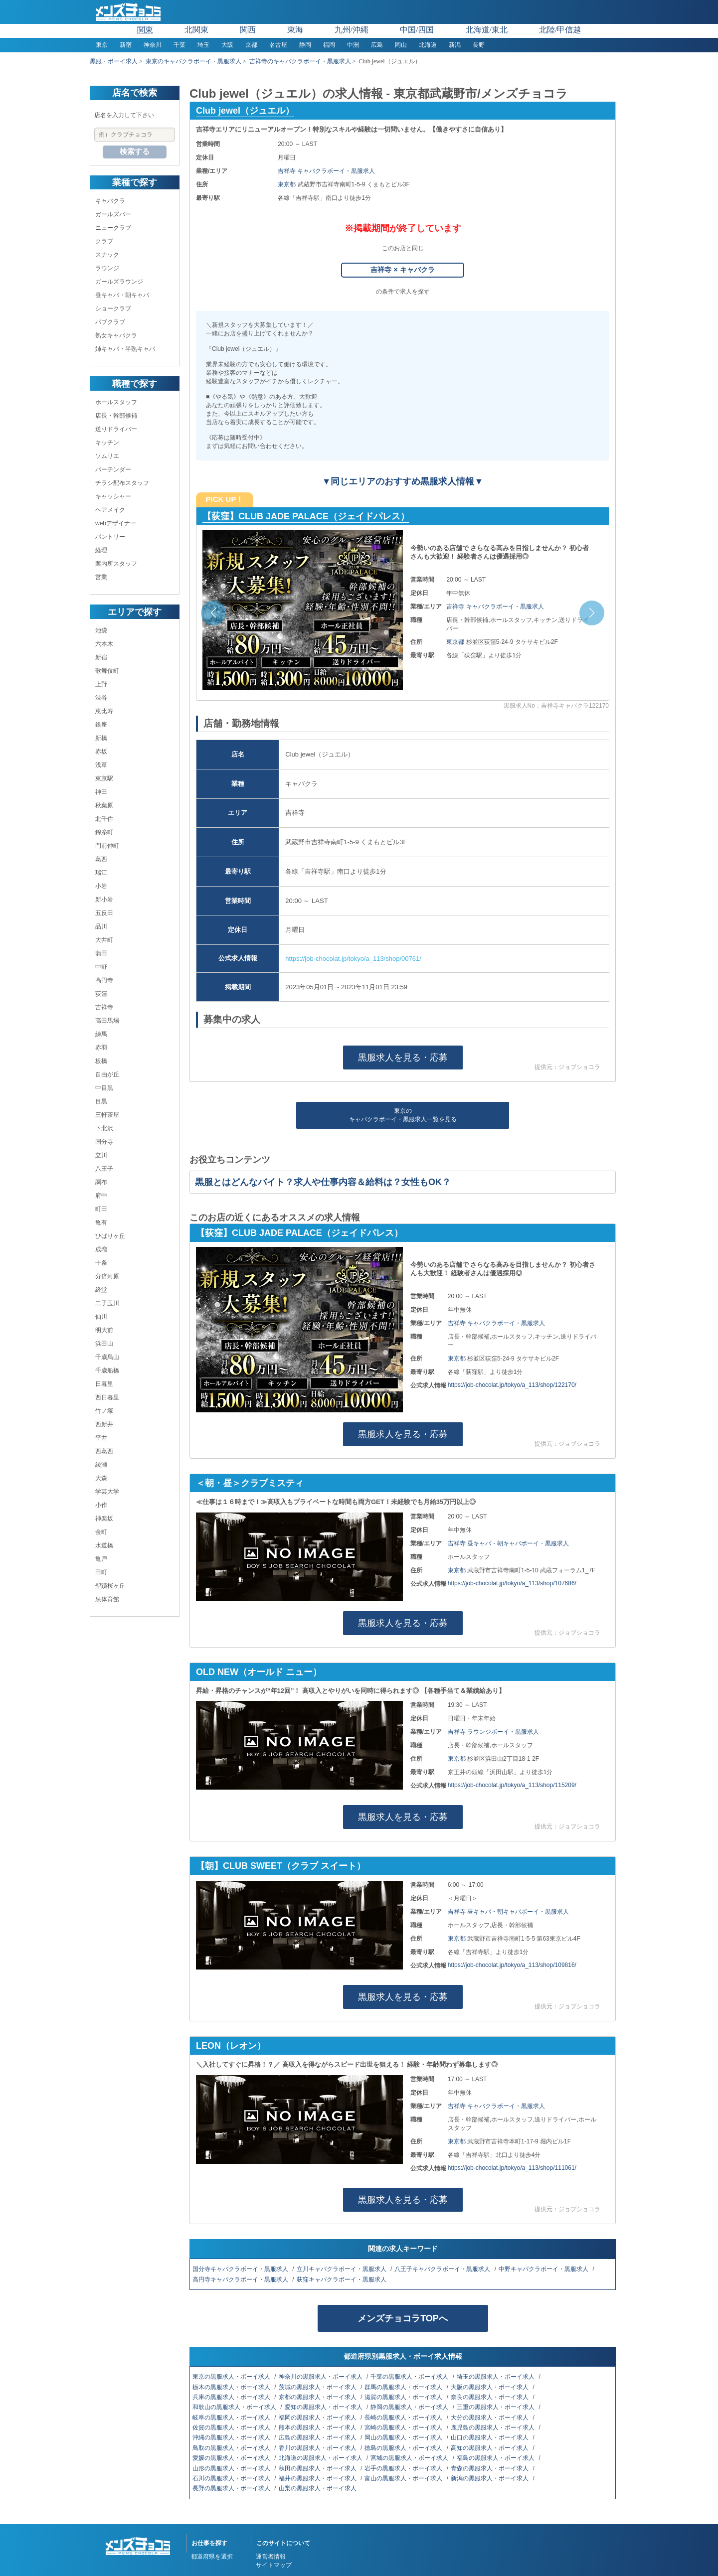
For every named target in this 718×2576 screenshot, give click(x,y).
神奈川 (153, 44)
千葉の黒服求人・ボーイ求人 (410, 2376)
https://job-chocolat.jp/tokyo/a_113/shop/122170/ (512, 1384)
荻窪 (101, 993)
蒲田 (101, 953)
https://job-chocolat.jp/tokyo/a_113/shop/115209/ (512, 1785)
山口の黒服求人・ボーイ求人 (490, 2437)
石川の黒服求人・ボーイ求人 (232, 2478)
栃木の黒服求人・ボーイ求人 (232, 2387)
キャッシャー (113, 496)
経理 (101, 550)
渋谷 (101, 697)
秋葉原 (104, 805)
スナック (107, 254)
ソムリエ (107, 456)
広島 (377, 44)
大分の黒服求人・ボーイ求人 (490, 2417)
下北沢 (104, 1128)
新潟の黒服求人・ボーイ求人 (490, 2478)
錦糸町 (104, 832)
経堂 (101, 1289)
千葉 (179, 44)
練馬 (101, 1034)
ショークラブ (113, 308)
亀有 (101, 1222)
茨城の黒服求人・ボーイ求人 (318, 2387)
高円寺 (104, 980)
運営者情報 (271, 2556)
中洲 (353, 44)
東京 (102, 44)
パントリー (110, 536)
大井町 (104, 939)
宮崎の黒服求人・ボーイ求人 (404, 2427)
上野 (101, 684)
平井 (101, 1437)
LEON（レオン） (231, 2046)
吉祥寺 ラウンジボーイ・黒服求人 (493, 1731)
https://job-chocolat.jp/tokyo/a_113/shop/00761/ (353, 958)
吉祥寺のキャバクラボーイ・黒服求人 (300, 61)
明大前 (104, 1330)
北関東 (196, 29)
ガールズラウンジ (119, 281)
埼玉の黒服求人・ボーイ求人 (496, 2376)
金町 (101, 1531)
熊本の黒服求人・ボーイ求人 (318, 2427)
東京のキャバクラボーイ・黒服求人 (193, 61)
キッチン (107, 442)
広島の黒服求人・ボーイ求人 (318, 2437)
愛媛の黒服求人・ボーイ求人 (232, 2457)
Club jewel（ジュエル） (245, 111)
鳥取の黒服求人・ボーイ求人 (232, 2447)
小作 (101, 1505)
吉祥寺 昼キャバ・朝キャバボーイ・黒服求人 (508, 1543)
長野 (479, 44)
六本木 (104, 643)
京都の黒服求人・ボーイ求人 (318, 2397)
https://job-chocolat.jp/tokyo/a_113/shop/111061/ (512, 2167)
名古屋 (278, 44)
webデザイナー (115, 523)
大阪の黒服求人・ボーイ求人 (490, 2387)
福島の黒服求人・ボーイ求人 (496, 2457)
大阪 (227, 44)
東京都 (287, 184)
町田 (101, 1209)
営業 (101, 577)
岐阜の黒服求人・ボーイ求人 (232, 2417)
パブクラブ (110, 321)
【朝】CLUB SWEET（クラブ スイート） (280, 1866)
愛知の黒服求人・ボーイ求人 (324, 2407)
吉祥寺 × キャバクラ (402, 270)
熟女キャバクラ (116, 335)
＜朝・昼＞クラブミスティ (250, 1483)
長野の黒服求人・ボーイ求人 (232, 2488)
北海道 (428, 44)
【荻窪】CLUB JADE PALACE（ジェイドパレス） (305, 516)
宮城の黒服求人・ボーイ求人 (410, 2457)
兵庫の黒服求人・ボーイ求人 (232, 2397)
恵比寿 (104, 711)
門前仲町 (107, 845)
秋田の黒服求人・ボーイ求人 (318, 2468)
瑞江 (101, 872)
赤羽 (101, 1047)
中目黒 (104, 1087)
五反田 (104, 912)
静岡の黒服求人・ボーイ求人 (410, 2407)
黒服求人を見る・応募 (403, 1057)
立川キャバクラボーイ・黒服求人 (342, 2269)
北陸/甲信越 (560, 29)
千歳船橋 (107, 1370)
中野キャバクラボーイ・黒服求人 (544, 2269)
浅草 (101, 764)
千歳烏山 (107, 1357)
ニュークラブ (113, 227)
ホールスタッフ (116, 402)
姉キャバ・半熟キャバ (125, 348)
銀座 (101, 724)
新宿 (126, 44)
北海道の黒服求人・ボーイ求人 (321, 2457)
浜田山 (104, 1343)
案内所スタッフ (116, 563)
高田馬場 (107, 1020)
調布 (101, 1182)
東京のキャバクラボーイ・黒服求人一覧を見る (403, 1115)
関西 (248, 29)
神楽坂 (104, 1518)
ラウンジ (107, 268)
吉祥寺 (104, 1007)
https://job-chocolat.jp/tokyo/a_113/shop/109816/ (512, 1965)
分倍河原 (107, 1276)
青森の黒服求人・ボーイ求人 (490, 2468)
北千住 (104, 818)
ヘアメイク (110, 509)
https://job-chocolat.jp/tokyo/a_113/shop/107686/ (512, 1583)
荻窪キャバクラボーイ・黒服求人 (342, 2279)
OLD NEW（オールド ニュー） (259, 1672)
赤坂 (101, 751)
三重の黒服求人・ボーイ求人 (496, 2407)
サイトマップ (274, 2565)
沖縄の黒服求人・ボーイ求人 (232, 2437)
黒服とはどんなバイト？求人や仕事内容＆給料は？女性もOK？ (323, 1182)
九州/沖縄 (351, 29)
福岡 (329, 44)
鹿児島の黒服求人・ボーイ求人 (493, 2427)
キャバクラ (110, 200)
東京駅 (104, 778)
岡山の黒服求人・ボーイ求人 (404, 2437)
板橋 (101, 1061)
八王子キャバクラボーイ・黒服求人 (443, 2269)
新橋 (101, 738)
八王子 (104, 1168)
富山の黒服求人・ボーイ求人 (404, 2478)
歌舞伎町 (107, 670)
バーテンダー (113, 469)
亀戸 (101, 1558)
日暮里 (104, 1383)
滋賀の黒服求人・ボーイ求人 (404, 2397)
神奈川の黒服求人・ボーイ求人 (321, 2376)
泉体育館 (107, 1599)
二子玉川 (107, 1303)
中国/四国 (417, 29)
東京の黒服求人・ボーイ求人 (232, 2376)
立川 (101, 1155)
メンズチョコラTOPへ (403, 2318)
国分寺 (104, 1141)
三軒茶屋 (107, 1114)
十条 (101, 1262)
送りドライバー (116, 429)
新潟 (455, 44)
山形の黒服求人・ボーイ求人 (232, 2468)
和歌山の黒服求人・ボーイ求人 (235, 2407)
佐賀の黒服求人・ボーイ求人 (232, 2427)
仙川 (101, 1316)
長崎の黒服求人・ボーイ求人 (404, 2417)
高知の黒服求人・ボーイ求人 (490, 2447)
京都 (251, 44)
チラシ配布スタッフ (122, 482)
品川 (101, 926)
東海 (295, 29)
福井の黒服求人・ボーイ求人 (318, 2478)
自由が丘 (107, 1074)
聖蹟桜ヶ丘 (110, 1585)
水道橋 (104, 1545)
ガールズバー (113, 214)
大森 (101, 1478)
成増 (101, 1249)
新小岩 (104, 899)
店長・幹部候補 (116, 415)
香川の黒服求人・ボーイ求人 (318, 2447)
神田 (101, 791)
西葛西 (104, 1451)
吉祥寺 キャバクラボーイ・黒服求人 (326, 170)
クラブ (104, 241)
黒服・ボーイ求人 (114, 61)
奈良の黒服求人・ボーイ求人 (490, 2397)
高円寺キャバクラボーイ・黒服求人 (241, 2279)
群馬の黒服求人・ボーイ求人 (404, 2387)
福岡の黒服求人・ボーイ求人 (318, 2417)
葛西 (101, 859)
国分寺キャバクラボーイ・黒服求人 (241, 2269)
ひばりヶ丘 (110, 1235)
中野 (101, 966)
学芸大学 (107, 1491)
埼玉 (203, 44)
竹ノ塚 (104, 1410)
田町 (101, 1572)
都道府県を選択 (212, 2556)
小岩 (101, 886)
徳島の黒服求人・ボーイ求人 (404, 2447)
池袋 (101, 630)
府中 (101, 1195)
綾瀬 (101, 1464)
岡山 (401, 44)
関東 (145, 29)
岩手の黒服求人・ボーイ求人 (404, 2468)
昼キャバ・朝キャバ (122, 295)
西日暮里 (107, 1397)
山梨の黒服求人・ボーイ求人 (318, 2488)
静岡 (305, 44)
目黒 (101, 1101)
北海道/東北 (487, 29)
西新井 (104, 1424)
